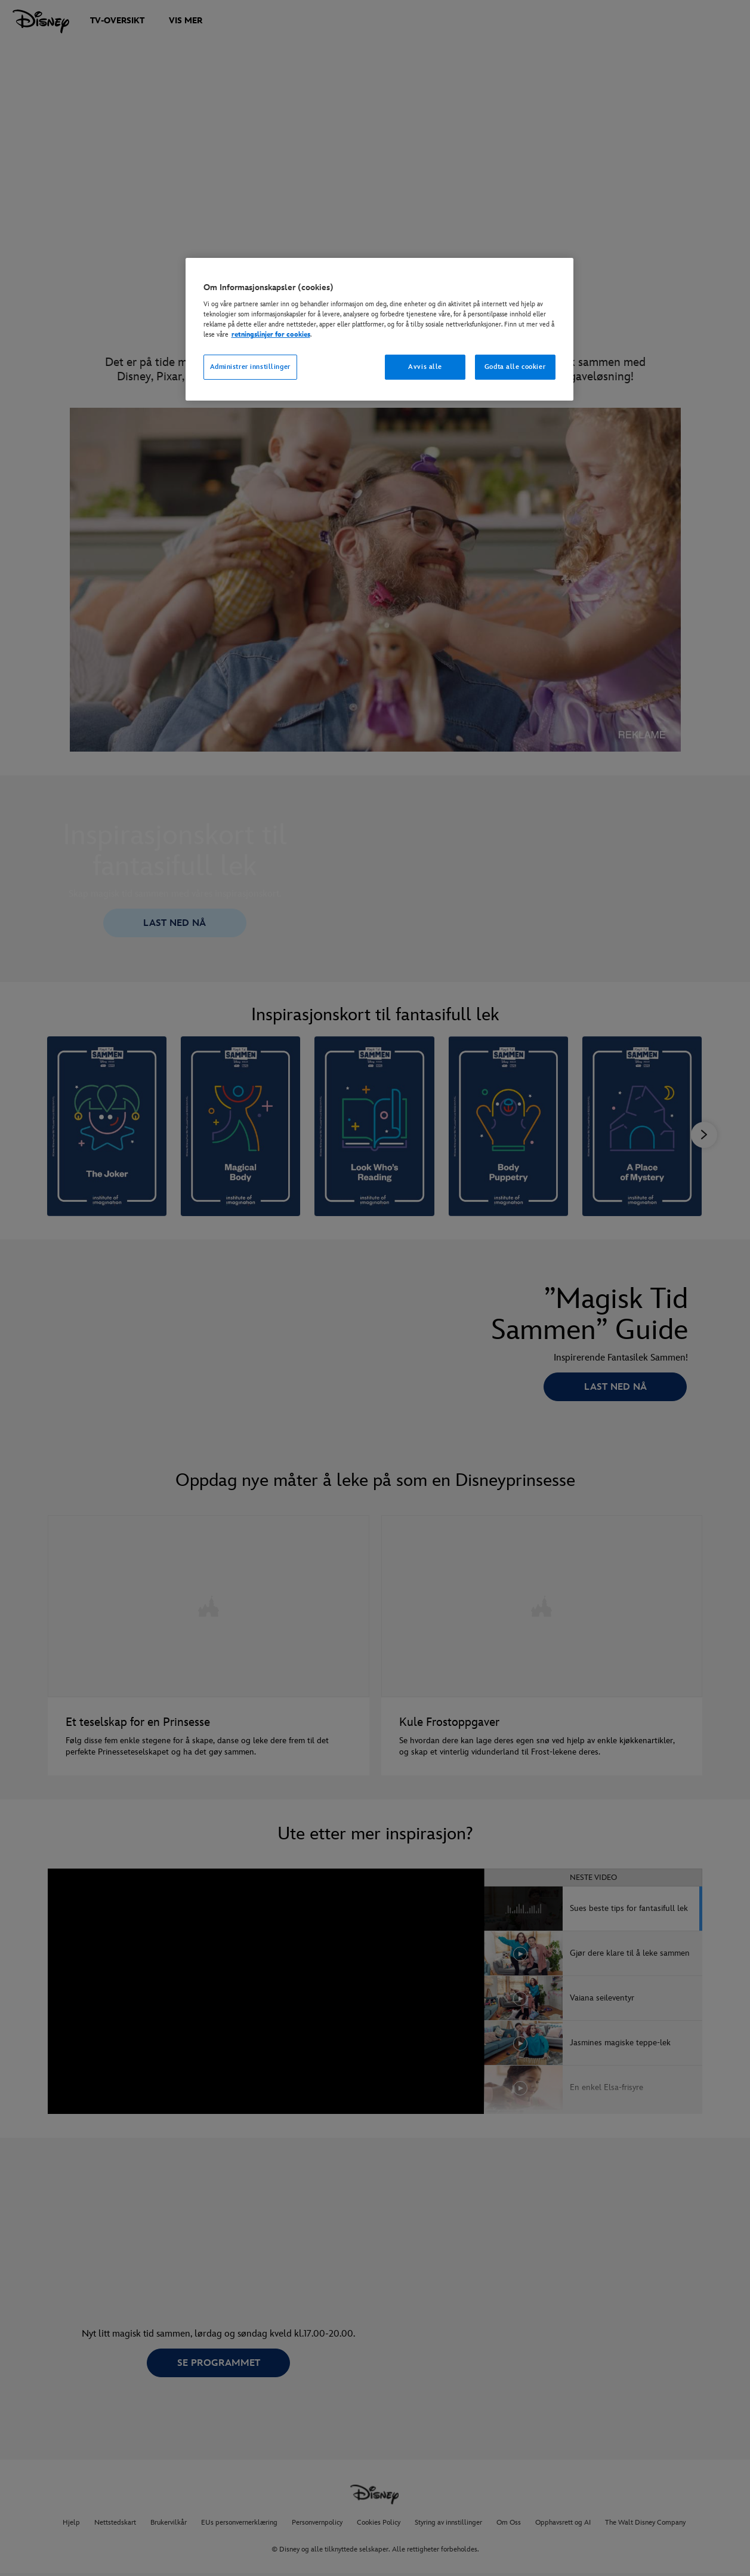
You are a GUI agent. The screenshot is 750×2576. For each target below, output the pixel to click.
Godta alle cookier (514, 367)
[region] (379, 329)
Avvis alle (425, 367)
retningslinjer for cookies (271, 334)
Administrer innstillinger (250, 367)
